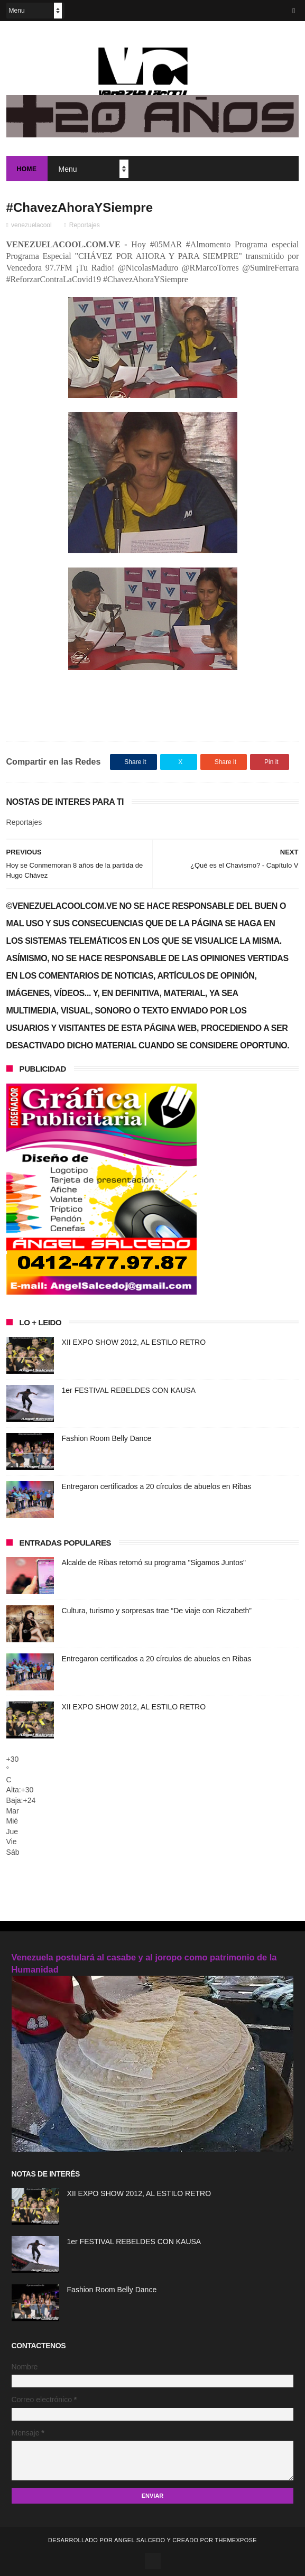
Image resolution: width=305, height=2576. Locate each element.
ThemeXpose (235, 2540)
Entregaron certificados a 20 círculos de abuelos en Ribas (157, 1486)
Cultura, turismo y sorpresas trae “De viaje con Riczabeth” (157, 1610)
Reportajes (84, 225)
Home (27, 169)
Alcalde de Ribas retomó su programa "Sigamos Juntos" (154, 1562)
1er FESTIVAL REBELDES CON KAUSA (129, 1390)
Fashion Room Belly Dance (107, 1438)
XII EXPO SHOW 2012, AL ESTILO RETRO (134, 1342)
